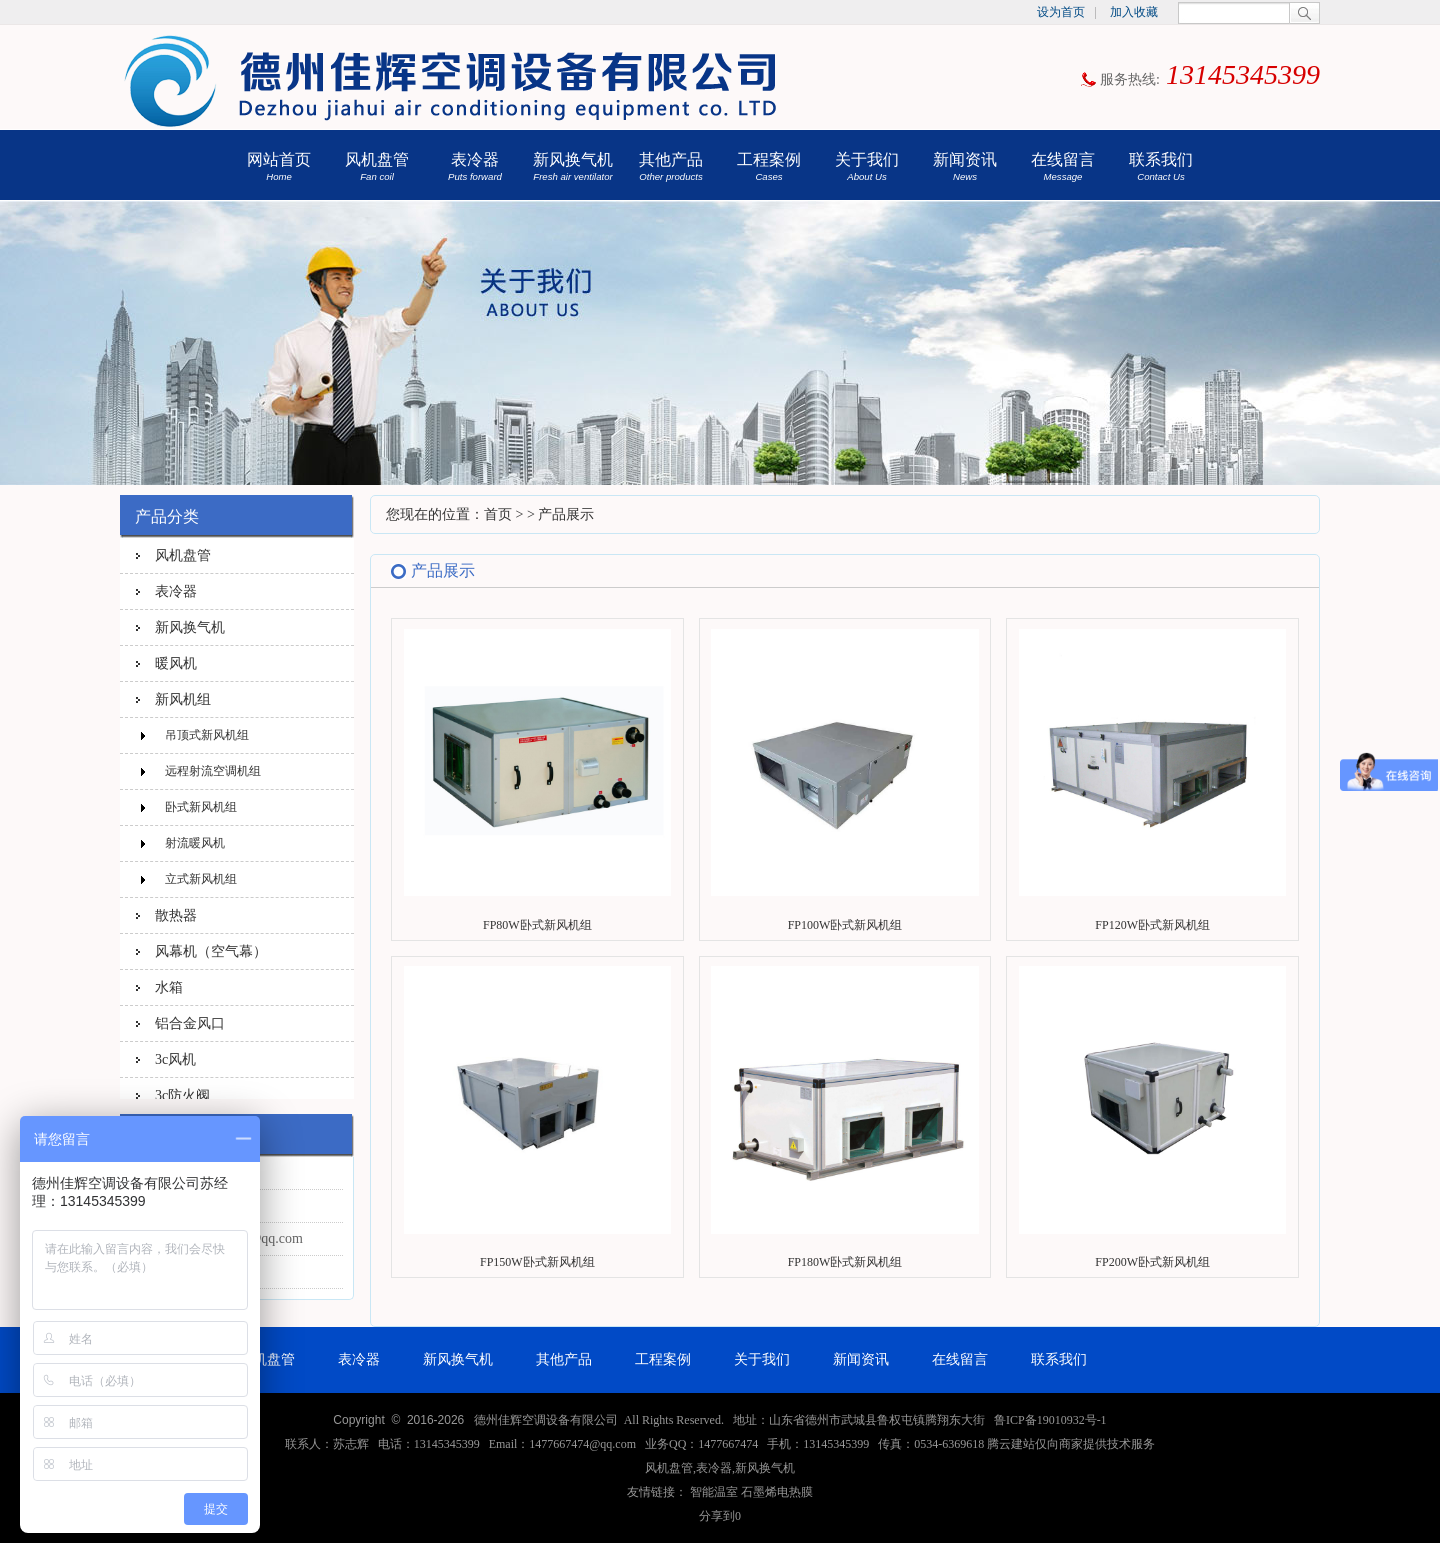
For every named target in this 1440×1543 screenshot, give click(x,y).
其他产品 (671, 166)
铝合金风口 (190, 1023)
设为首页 (1061, 12)
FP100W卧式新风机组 (845, 925)
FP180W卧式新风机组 (845, 1262)
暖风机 (176, 663)
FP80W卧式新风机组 (537, 925)
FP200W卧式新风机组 (1152, 1262)
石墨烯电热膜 (777, 1492)
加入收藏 (1134, 12)
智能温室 (714, 1492)
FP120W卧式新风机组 (1152, 925)
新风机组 (183, 699)
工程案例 (769, 166)
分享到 (717, 1516)
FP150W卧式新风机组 (537, 1262)
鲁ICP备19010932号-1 (1050, 1420)
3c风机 (175, 1059)
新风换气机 (573, 166)
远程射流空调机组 (213, 771)
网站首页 (279, 166)
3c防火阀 (182, 1095)
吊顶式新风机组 (207, 735)
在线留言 (1063, 166)
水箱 (169, 987)
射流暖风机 (195, 843)
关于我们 (867, 166)
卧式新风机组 (201, 807)
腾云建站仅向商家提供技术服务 (1071, 1444)
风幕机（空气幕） (211, 951)
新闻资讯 (965, 166)
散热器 (176, 915)
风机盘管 (377, 166)
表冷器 (475, 166)
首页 (498, 514)
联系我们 (1161, 166)
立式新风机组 (201, 879)
